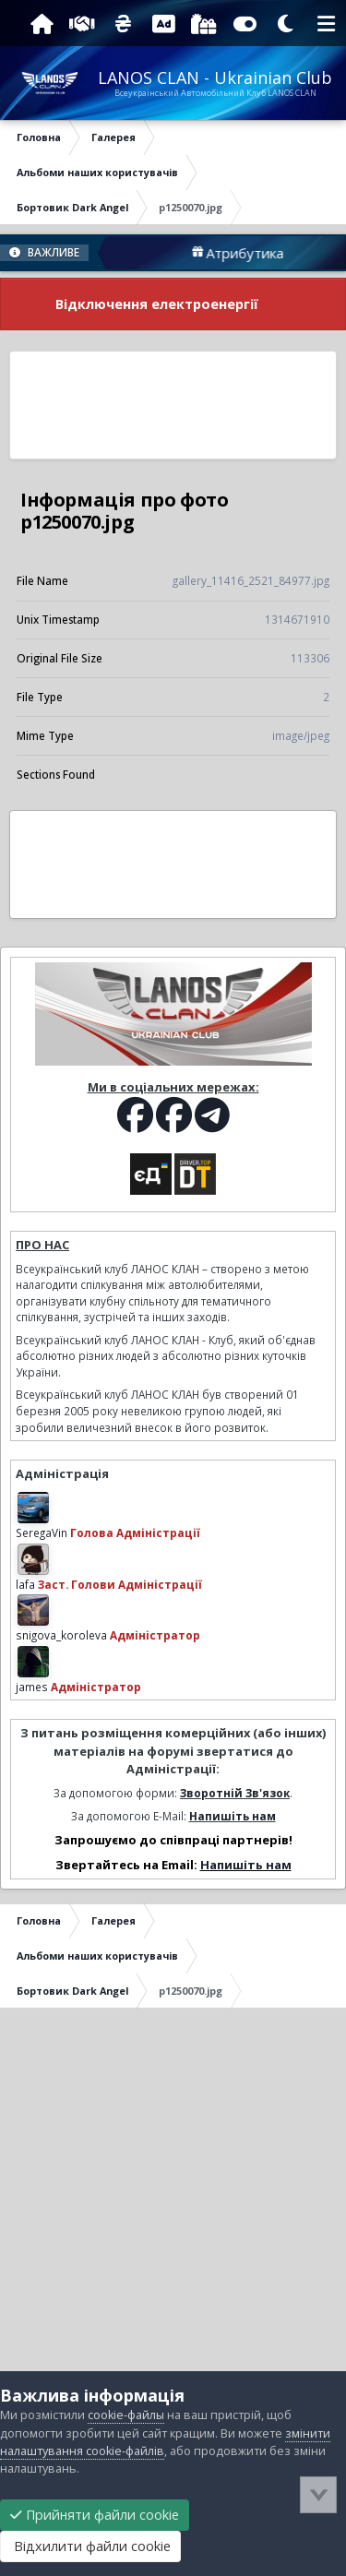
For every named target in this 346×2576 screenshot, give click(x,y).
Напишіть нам (232, 1815)
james (32, 1686)
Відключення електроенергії (156, 304)
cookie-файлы (126, 2415)
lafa (25, 1584)
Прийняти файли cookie (94, 2514)
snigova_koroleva (61, 1635)
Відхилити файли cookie (90, 2546)
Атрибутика (272, 253)
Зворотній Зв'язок (235, 1792)
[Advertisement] (173, 405)
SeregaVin (41, 1532)
